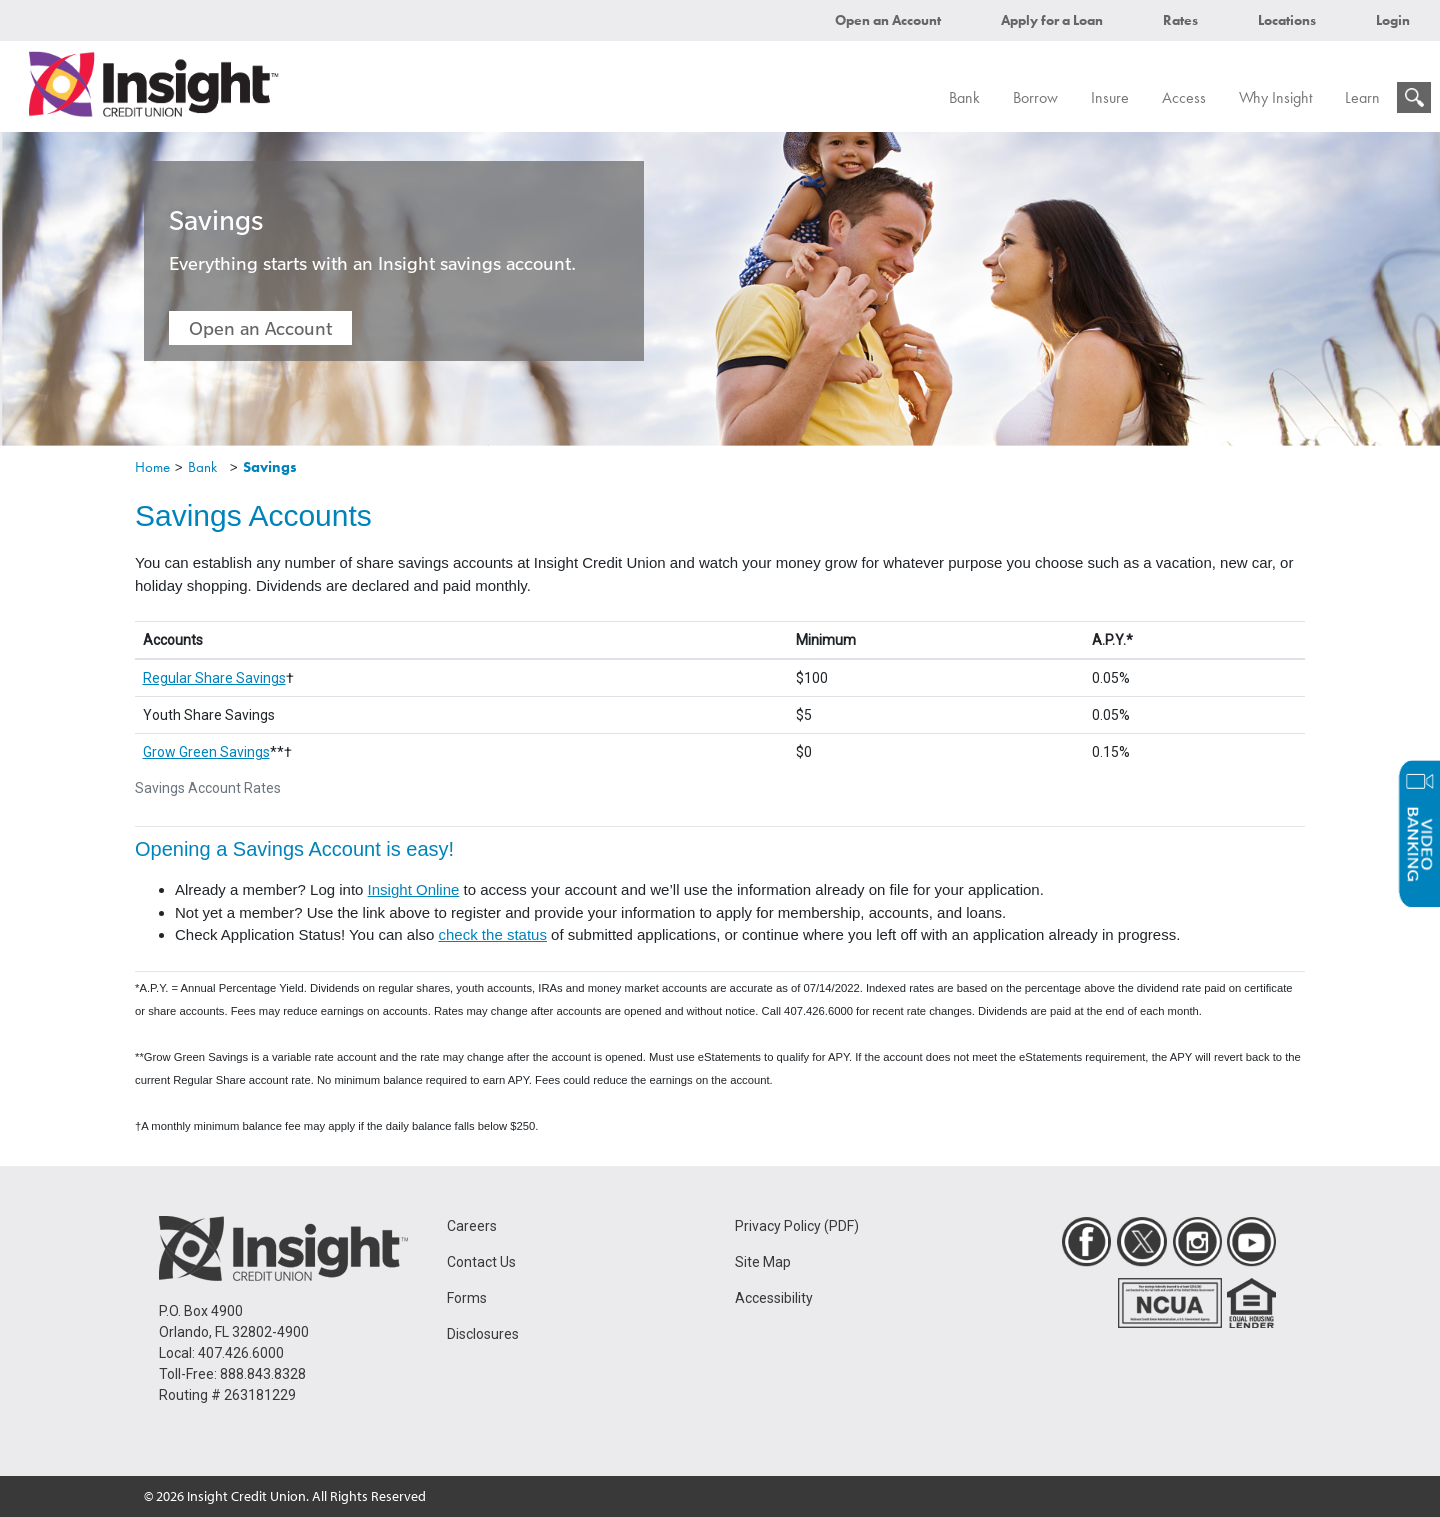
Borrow (1035, 97)
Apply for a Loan (1052, 20)
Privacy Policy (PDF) (797, 1226)
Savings (270, 467)
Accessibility (774, 1298)
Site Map (763, 1262)
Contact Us (481, 1262)
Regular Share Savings (214, 678)
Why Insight (1275, 97)
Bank (964, 97)
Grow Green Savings (206, 752)
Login (1393, 20)
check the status (493, 934)
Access (1184, 97)
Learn (1362, 97)
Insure (1110, 97)
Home (152, 467)
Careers (472, 1226)
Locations (1287, 20)
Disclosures (483, 1334)
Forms (467, 1298)
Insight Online (414, 889)
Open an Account (888, 20)
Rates (1180, 20)
